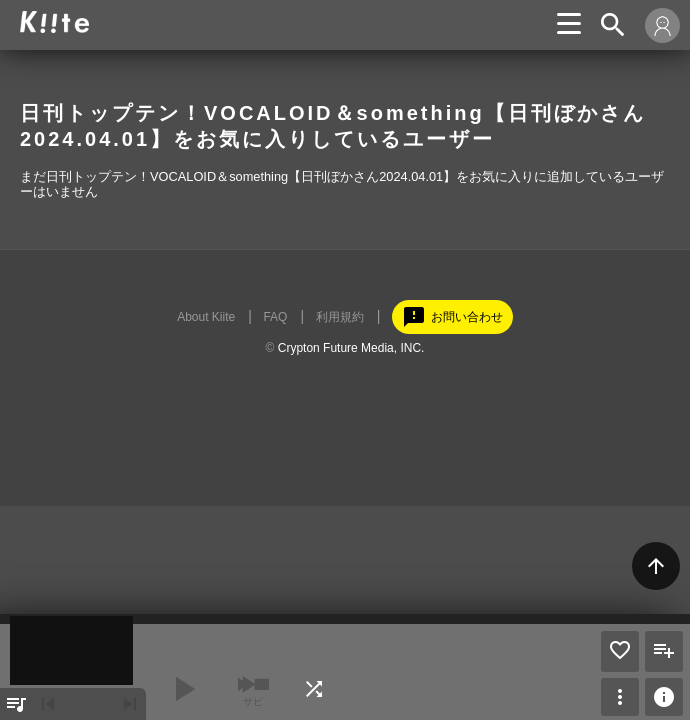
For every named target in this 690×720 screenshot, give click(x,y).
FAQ (275, 317)
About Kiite (206, 317)
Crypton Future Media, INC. (351, 348)
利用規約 (340, 317)
